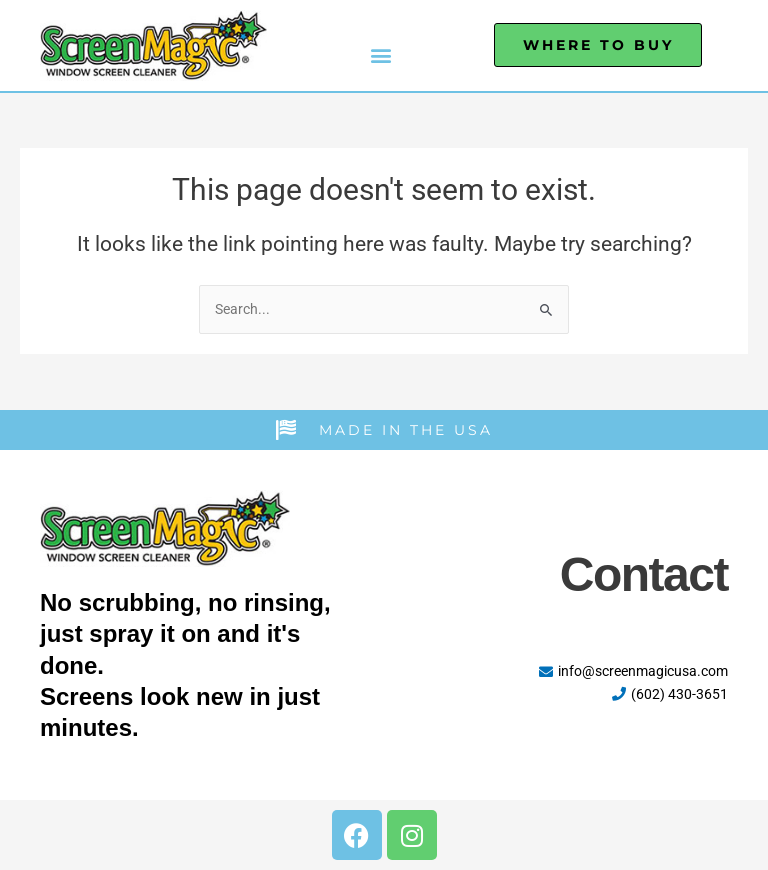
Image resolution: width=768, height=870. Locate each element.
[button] (380, 55)
